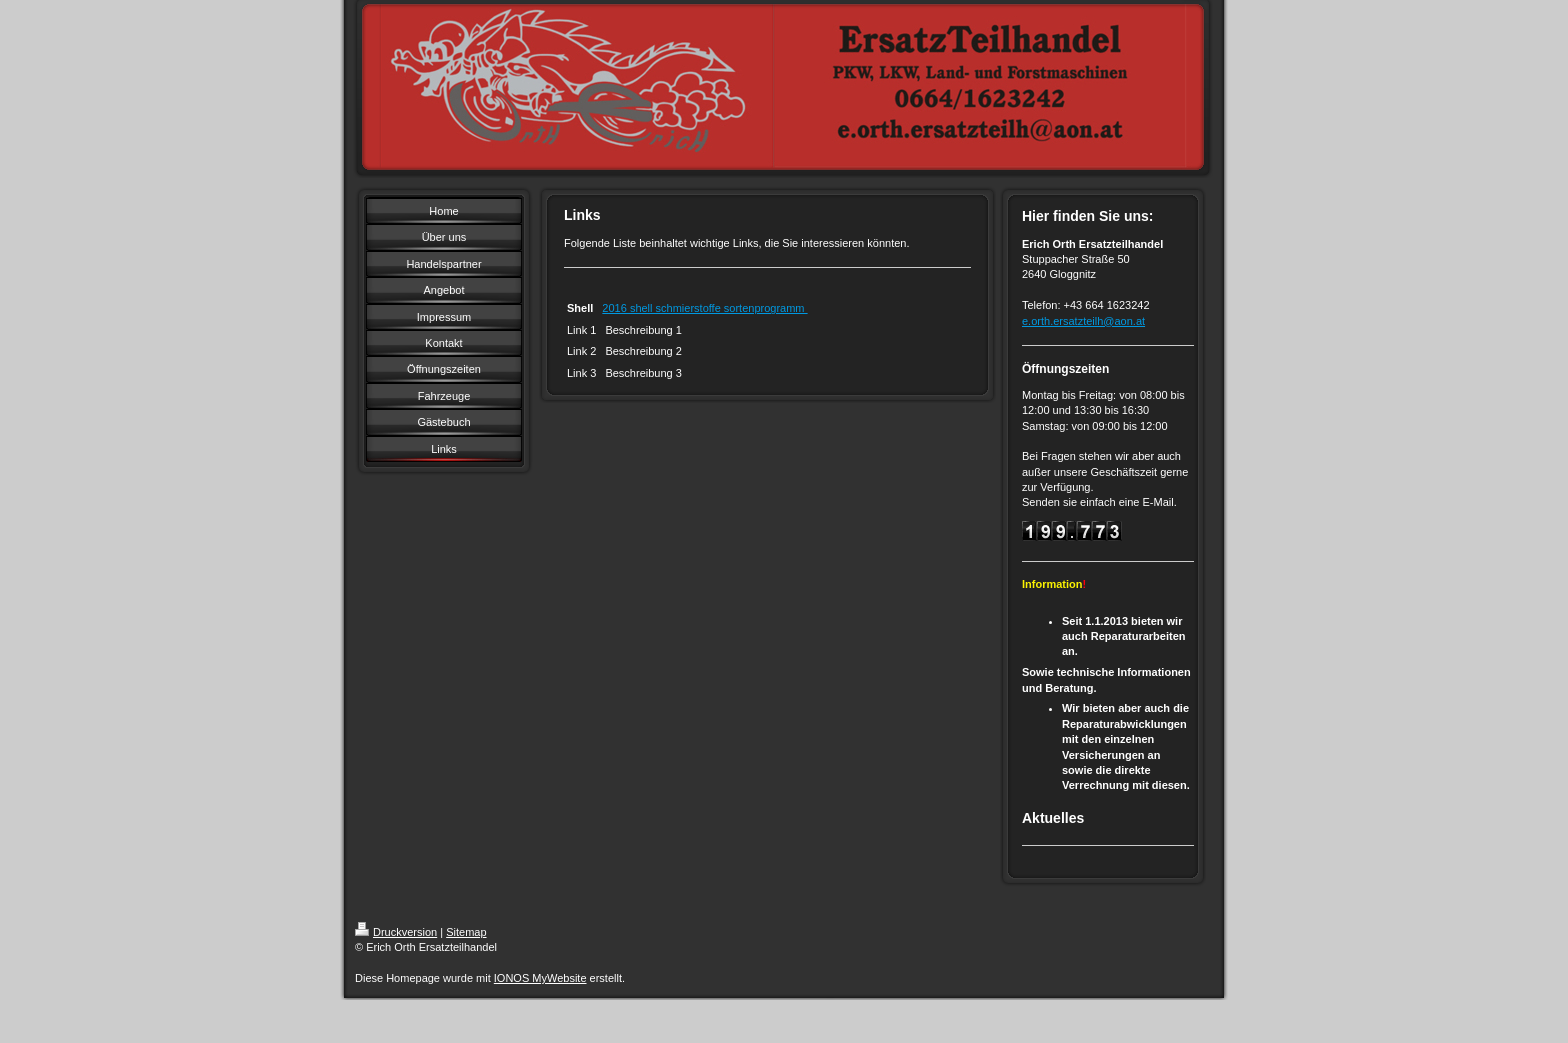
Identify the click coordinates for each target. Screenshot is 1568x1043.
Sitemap (466, 932)
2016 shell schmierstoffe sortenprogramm (704, 308)
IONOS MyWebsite (540, 978)
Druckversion (396, 932)
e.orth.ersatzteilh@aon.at (1083, 321)
